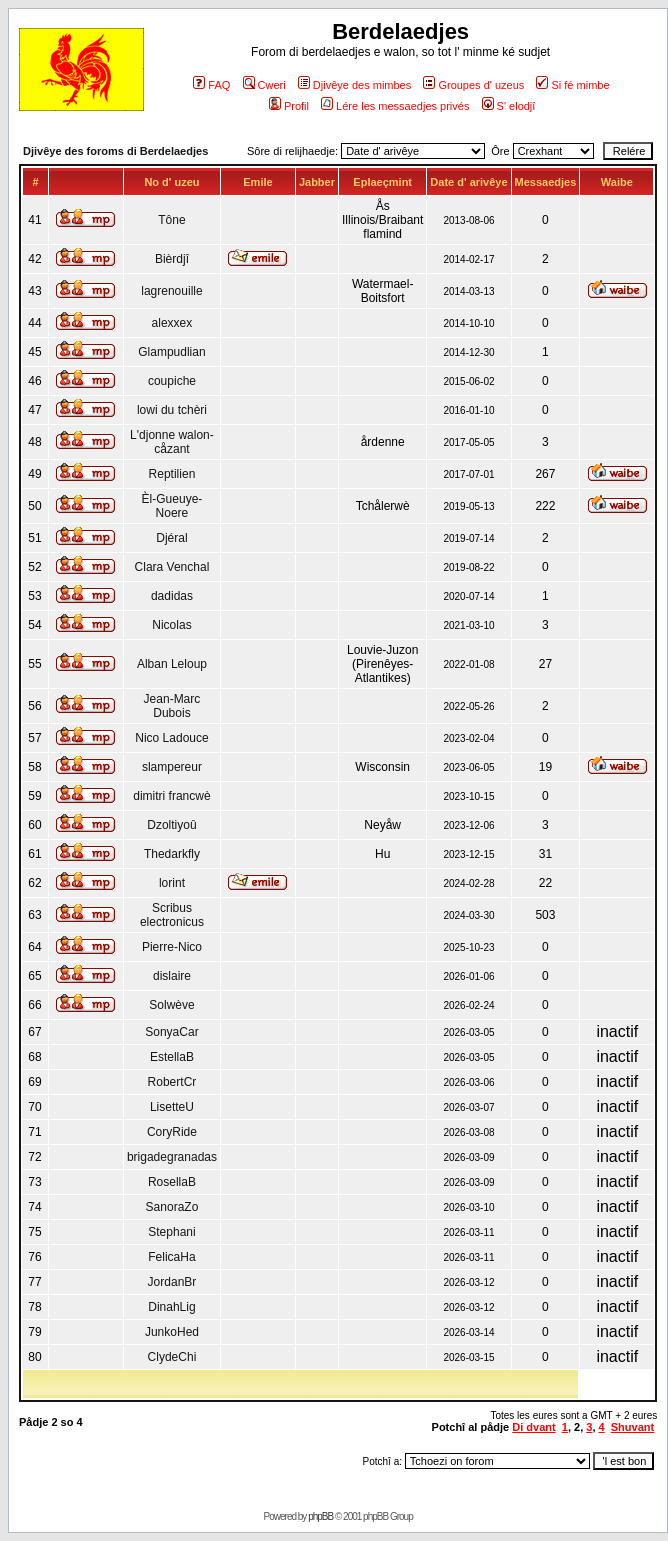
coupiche (172, 381)
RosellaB (172, 1182)
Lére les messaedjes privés (395, 106)
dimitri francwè (171, 796)
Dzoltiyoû (171, 825)
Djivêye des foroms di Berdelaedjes (115, 151)
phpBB (320, 1516)
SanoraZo (172, 1207)
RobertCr (172, 1082)
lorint (172, 883)
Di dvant (533, 1427)
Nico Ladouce (171, 738)
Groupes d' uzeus (473, 85)
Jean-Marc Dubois (172, 706)
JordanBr (172, 1282)
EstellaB (172, 1057)
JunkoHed (172, 1332)
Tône (171, 220)
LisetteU (172, 1107)
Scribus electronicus (172, 915)
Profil (289, 106)
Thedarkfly (172, 854)
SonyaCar (171, 1032)
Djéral (171, 538)
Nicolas (171, 625)
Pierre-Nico (172, 947)
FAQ (211, 85)
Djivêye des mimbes (354, 85)
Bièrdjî (172, 259)
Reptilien (172, 474)
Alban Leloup (172, 664)
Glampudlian (171, 352)
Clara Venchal (172, 567)
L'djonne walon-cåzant (172, 442)
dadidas (172, 596)
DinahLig (171, 1307)
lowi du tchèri (172, 410)
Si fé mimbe (572, 85)
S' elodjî (509, 106)
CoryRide (172, 1132)
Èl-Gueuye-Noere (172, 506)
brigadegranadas (172, 1157)
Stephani (171, 1232)
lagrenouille (171, 291)
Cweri (264, 85)
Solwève (171, 1005)
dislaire (172, 976)
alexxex (172, 323)
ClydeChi (172, 1357)
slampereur (172, 767)
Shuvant (632, 1427)
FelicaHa (171, 1257)
